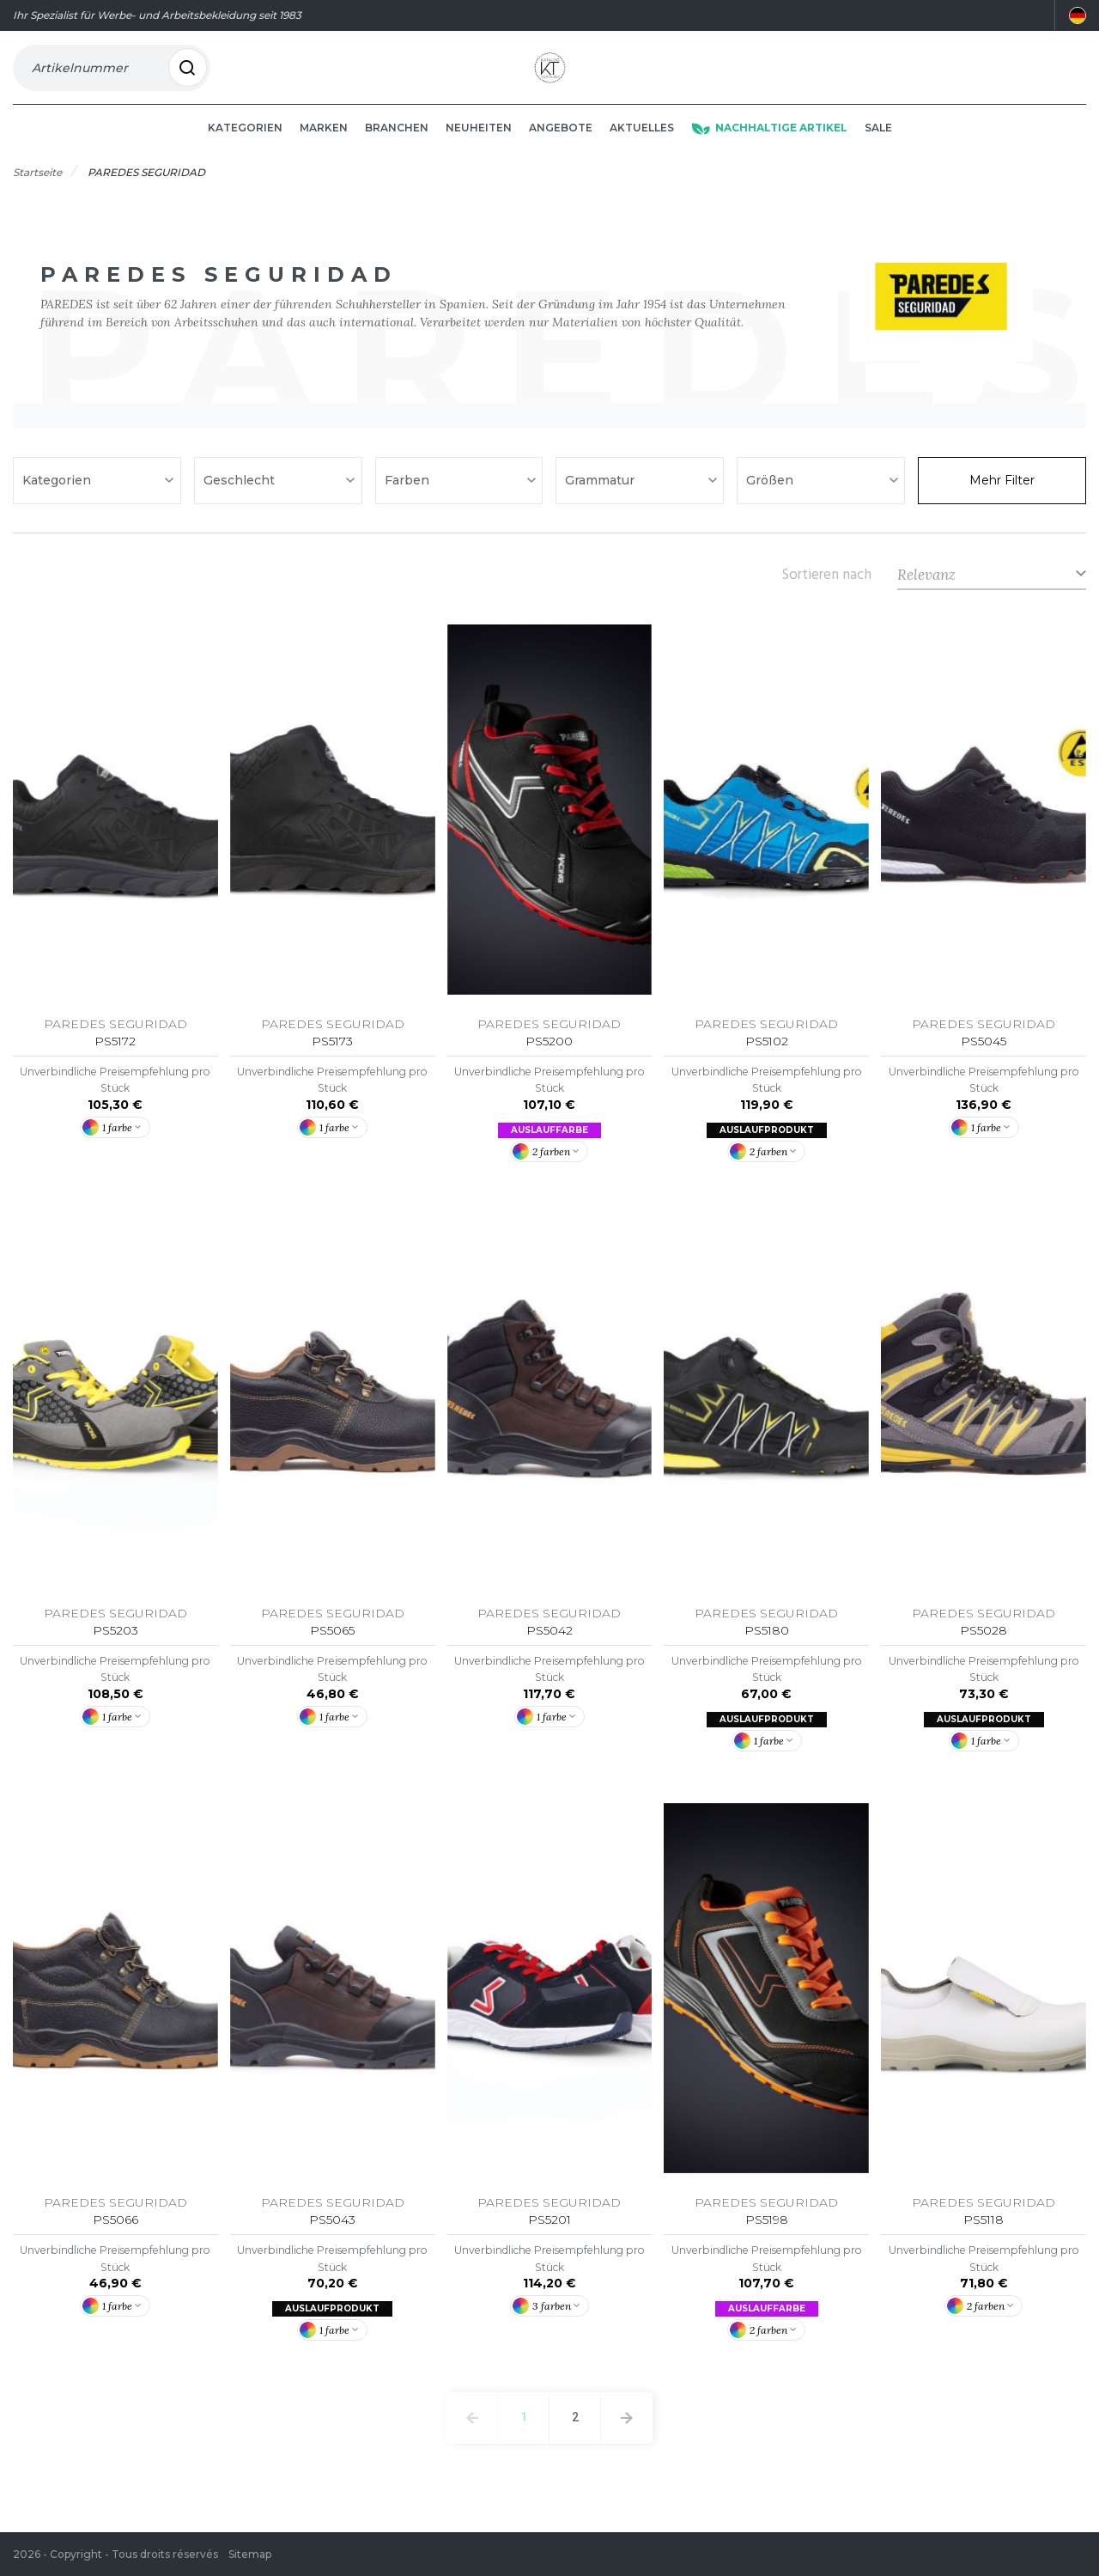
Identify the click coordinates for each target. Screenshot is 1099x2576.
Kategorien (245, 147)
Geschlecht (240, 500)
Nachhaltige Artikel (769, 147)
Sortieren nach (826, 593)
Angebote (560, 147)
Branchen (396, 147)
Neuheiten (479, 147)
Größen (771, 500)
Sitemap (249, 2554)
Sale (878, 147)
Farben (409, 500)
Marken (324, 147)
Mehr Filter (1002, 500)
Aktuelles (642, 147)
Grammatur (601, 500)
